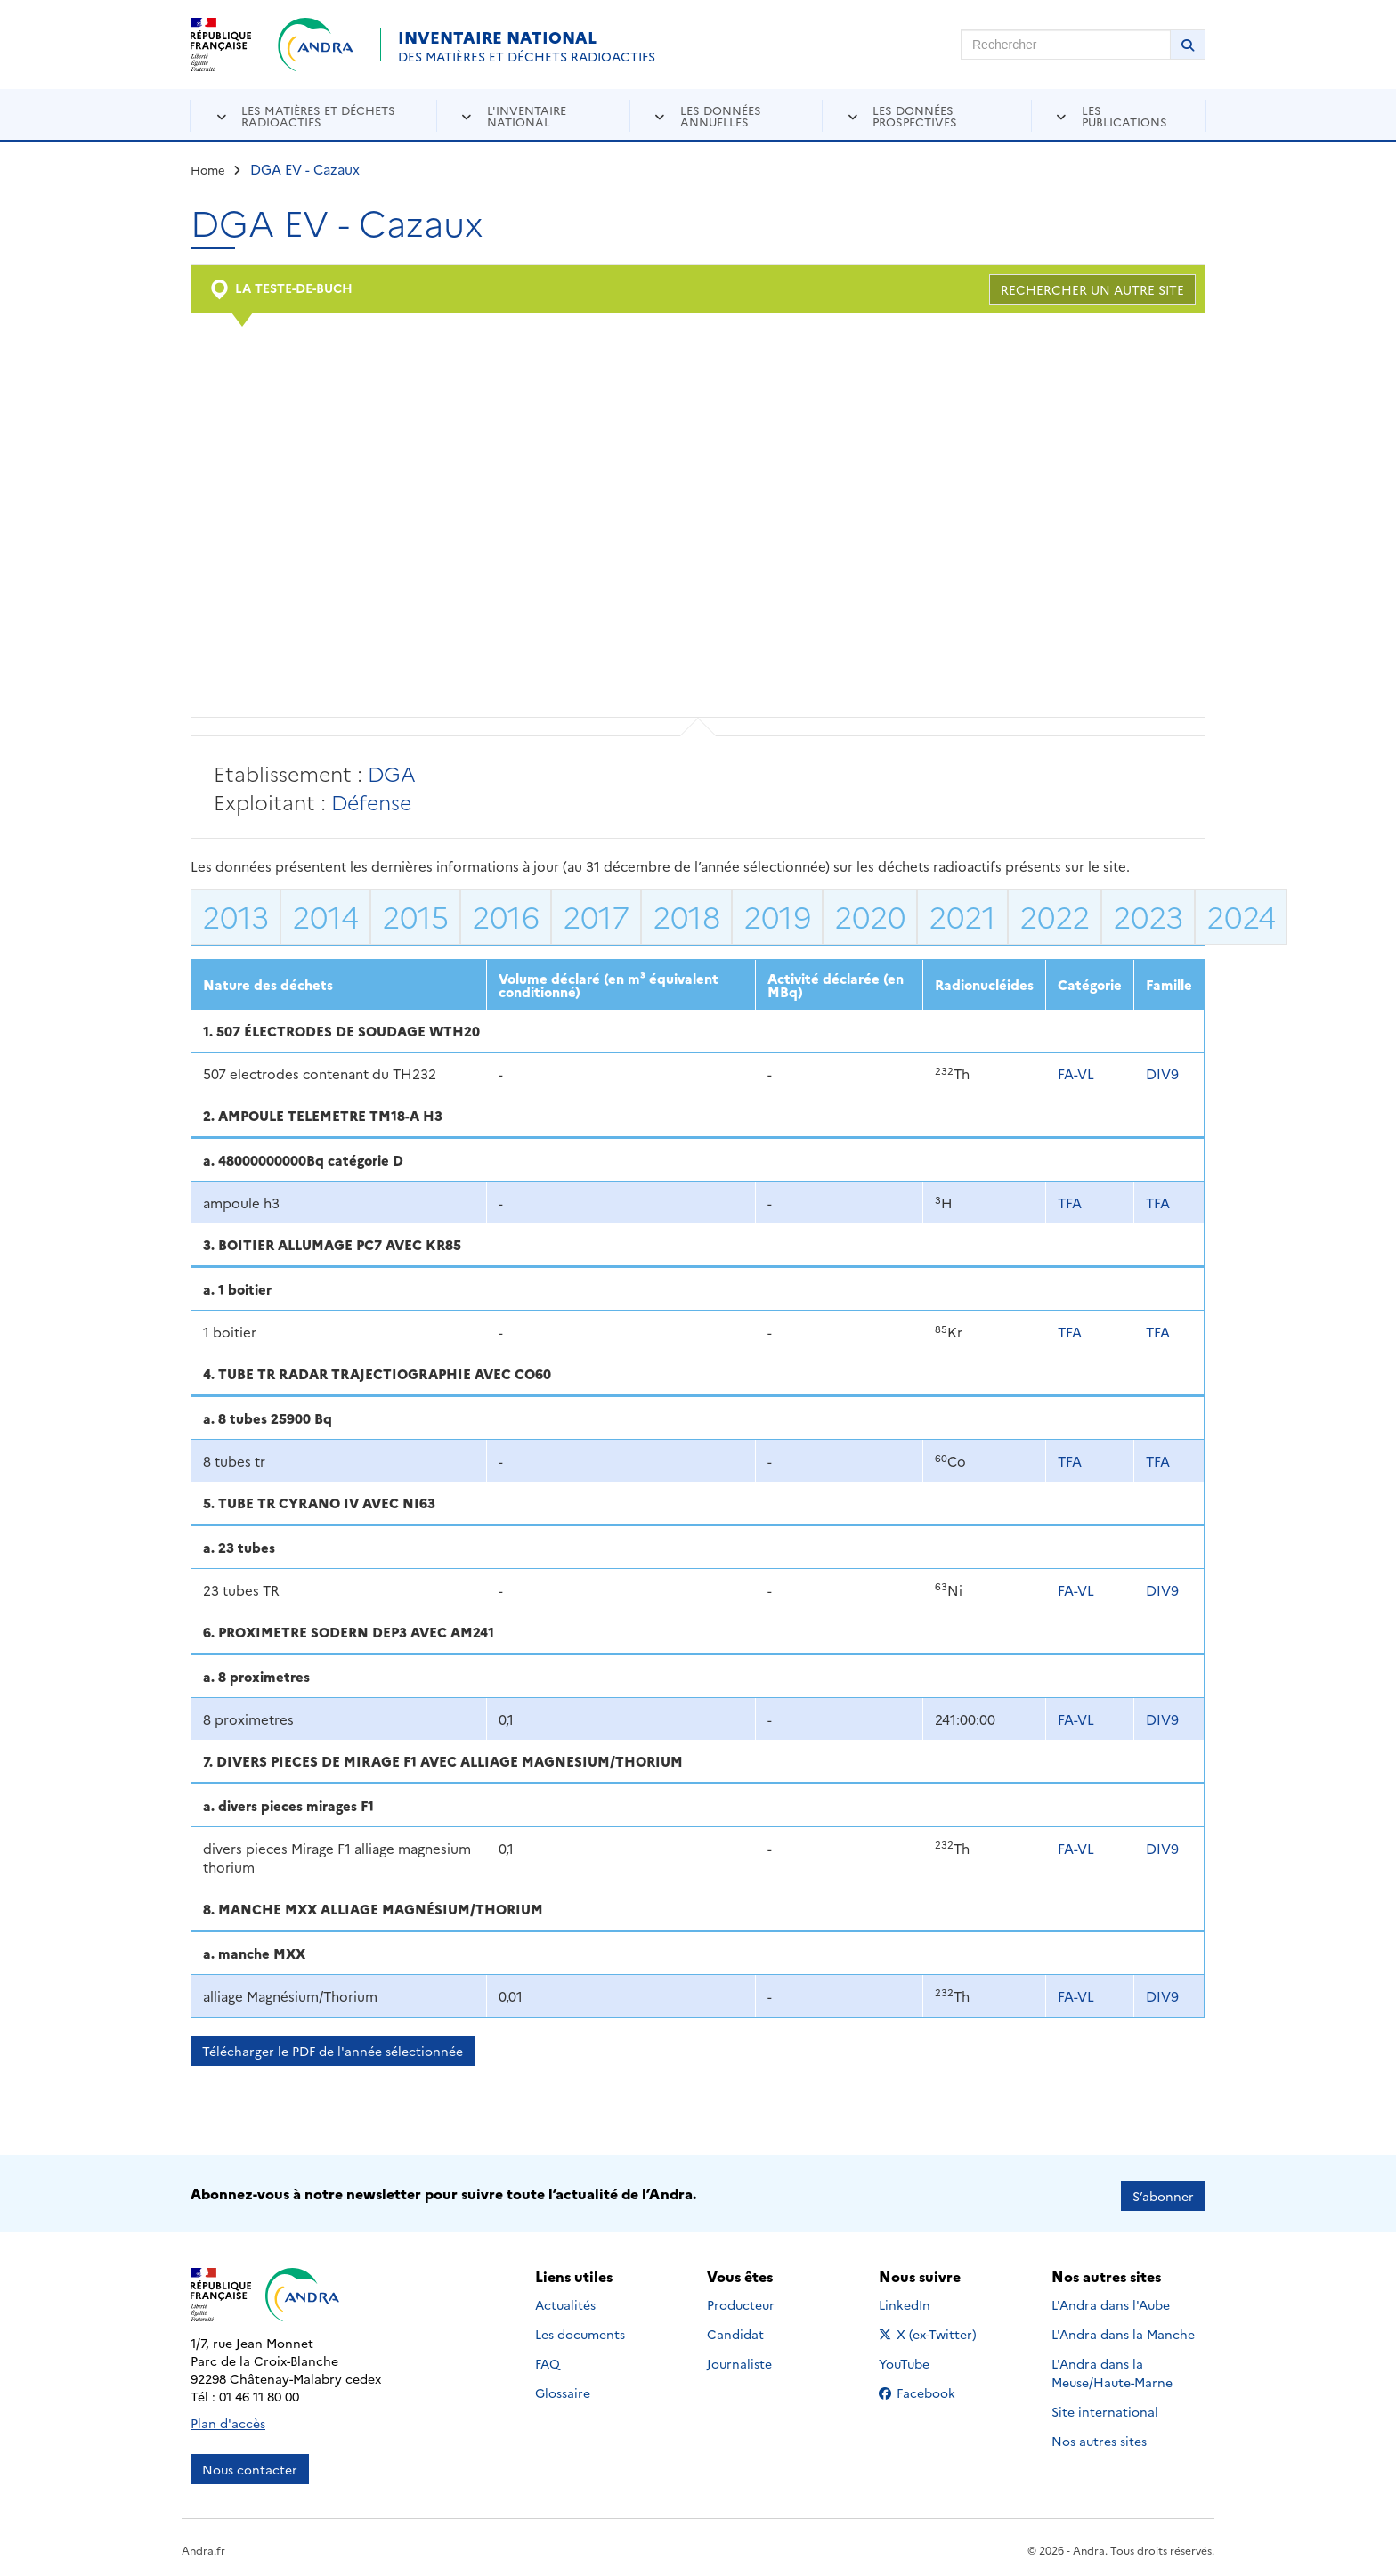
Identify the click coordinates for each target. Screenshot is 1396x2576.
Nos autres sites (1099, 2436)
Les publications (1124, 115)
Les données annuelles (720, 115)
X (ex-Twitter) (931, 2329)
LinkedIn (924, 2300)
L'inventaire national (526, 115)
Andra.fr (203, 2545)
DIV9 (1162, 1073)
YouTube (924, 2359)
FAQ (547, 2359)
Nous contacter (249, 2465)
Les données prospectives (914, 115)
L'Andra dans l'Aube (1110, 2300)
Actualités (565, 2300)
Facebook (931, 2388)
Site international (1104, 2407)
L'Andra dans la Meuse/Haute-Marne (1112, 2368)
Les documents (580, 2329)
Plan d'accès (228, 2418)
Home (208, 169)
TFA (1070, 1202)
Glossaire (562, 2388)
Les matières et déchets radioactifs (318, 115)
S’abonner (1163, 2191)
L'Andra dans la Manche (1123, 2329)
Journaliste (739, 2359)
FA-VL (1076, 1073)
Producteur (741, 2300)
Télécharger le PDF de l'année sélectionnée (332, 2051)
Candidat (735, 2329)
